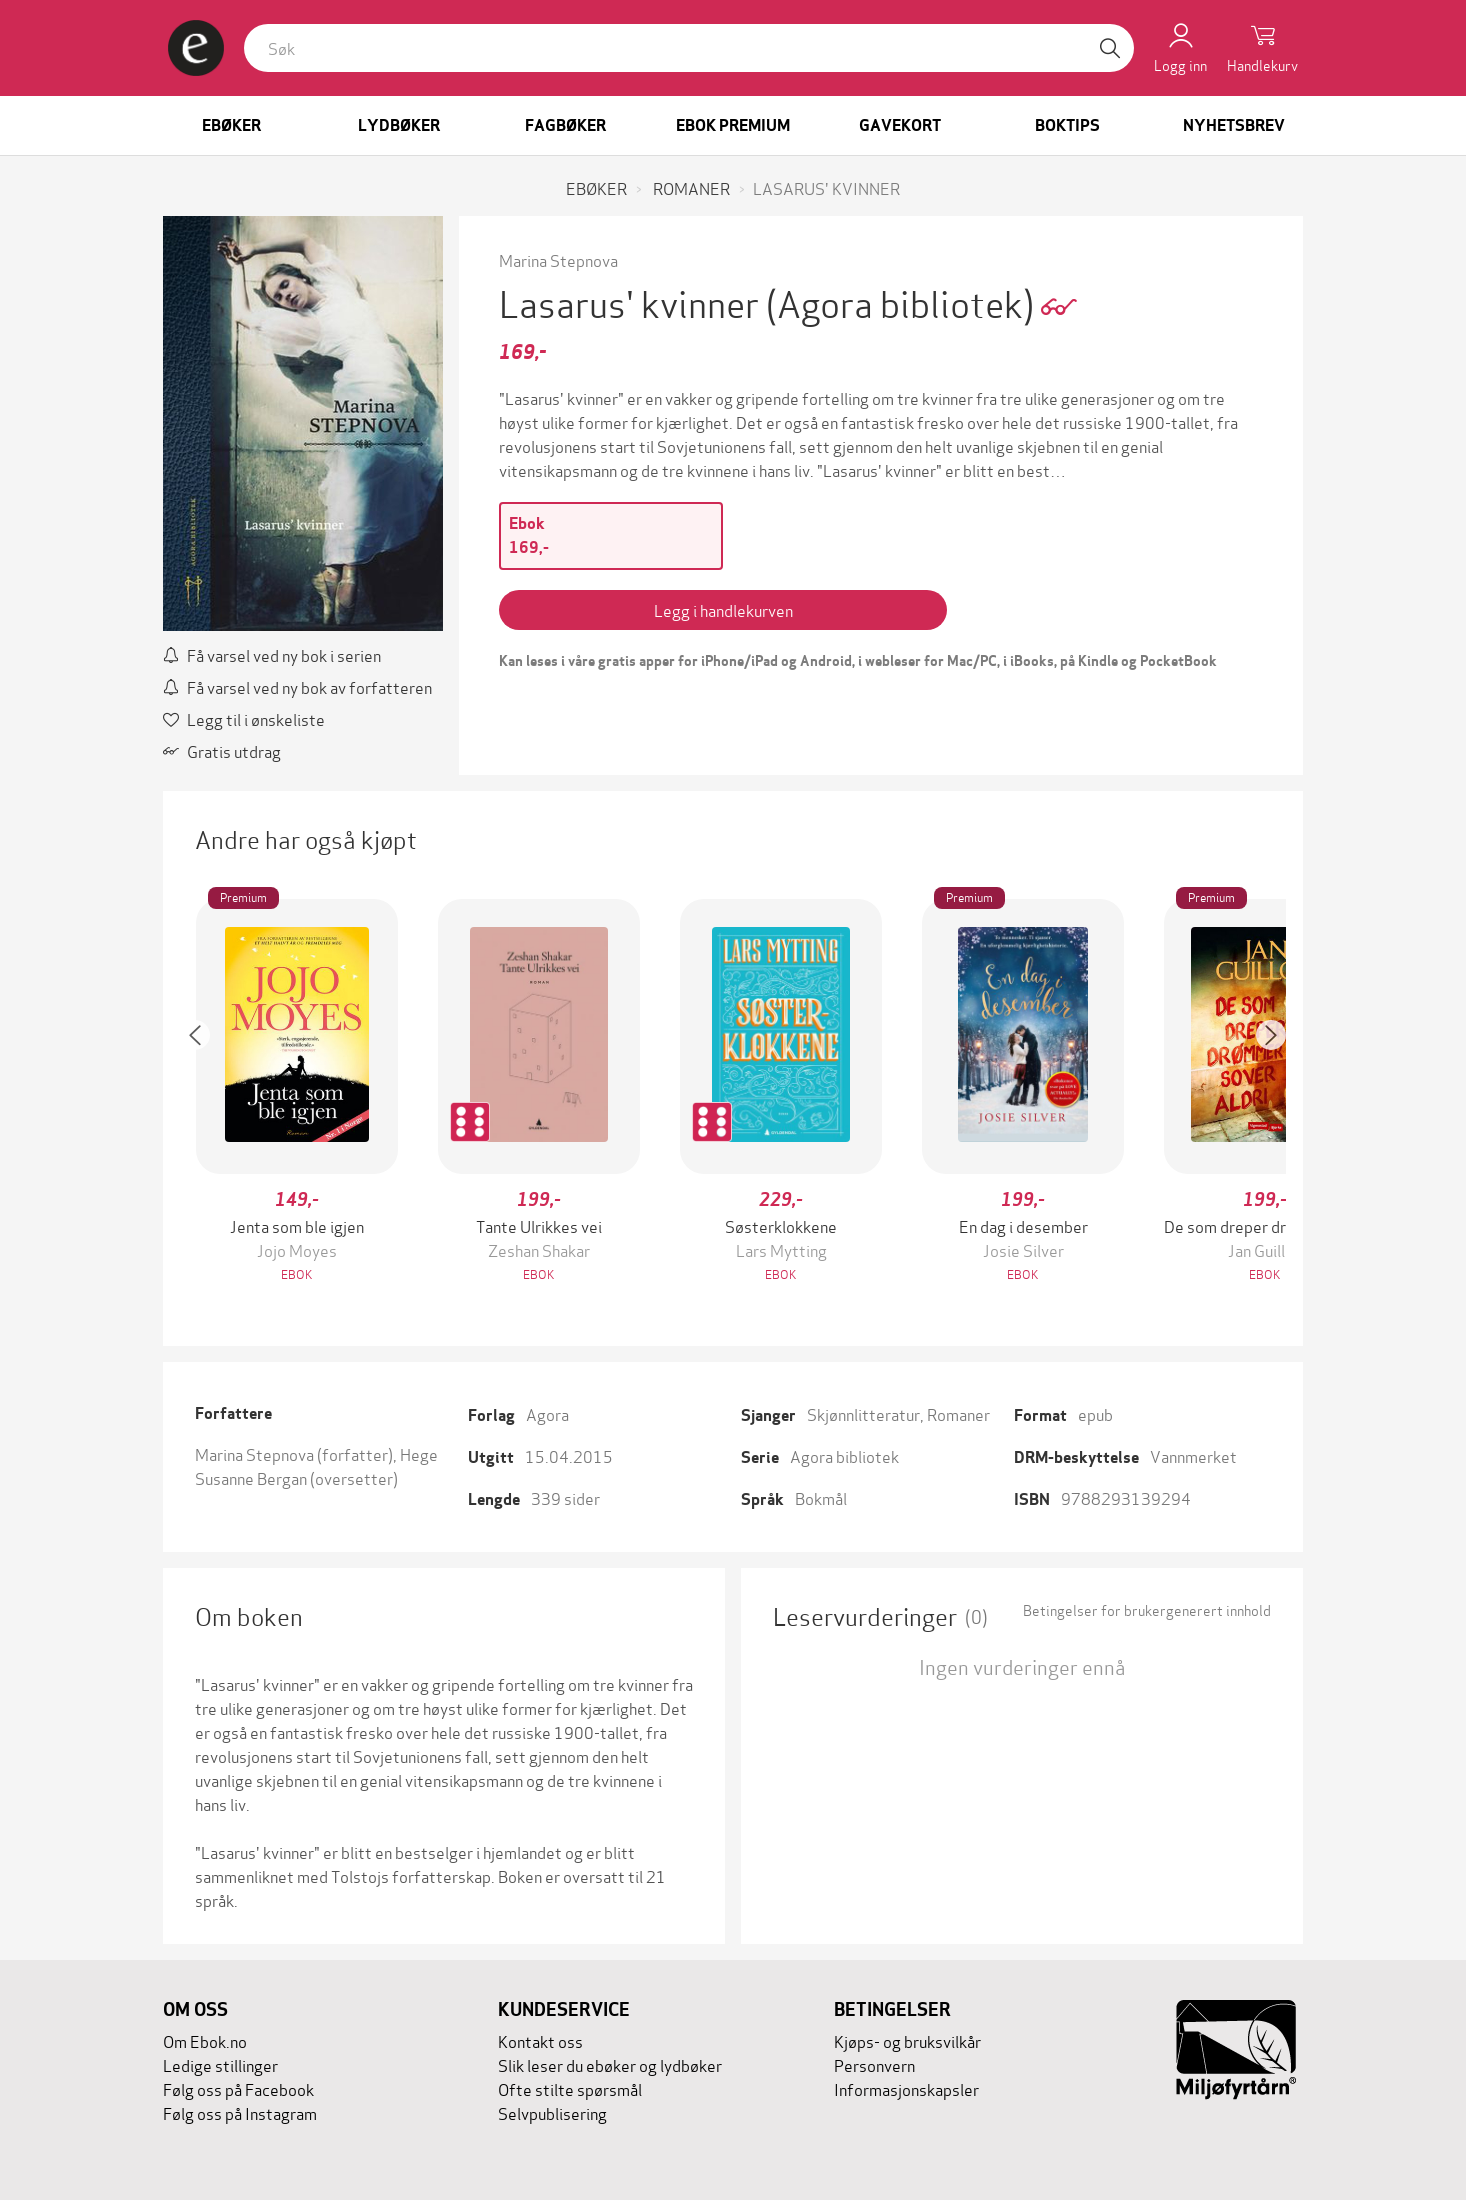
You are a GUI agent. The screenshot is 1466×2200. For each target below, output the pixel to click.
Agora (547, 1413)
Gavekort (900, 125)
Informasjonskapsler (906, 2088)
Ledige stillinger (220, 2064)
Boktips (1067, 125)
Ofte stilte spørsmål (570, 2088)
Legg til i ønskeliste (244, 718)
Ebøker (231, 125)
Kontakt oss (540, 2040)
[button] (205, 1092)
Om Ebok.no (205, 2040)
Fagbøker (565, 125)
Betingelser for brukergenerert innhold (1147, 1610)
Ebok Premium (733, 125)
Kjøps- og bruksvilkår (907, 2040)
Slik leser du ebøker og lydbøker (610, 2064)
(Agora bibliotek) (903, 301)
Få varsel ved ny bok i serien (272, 654)
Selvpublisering (552, 2112)
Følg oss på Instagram (240, 2112)
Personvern (874, 2064)
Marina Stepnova (558, 259)
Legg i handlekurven (723, 609)
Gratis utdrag (222, 750)
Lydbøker (399, 125)
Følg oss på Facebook (238, 2088)
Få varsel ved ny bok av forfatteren (297, 686)
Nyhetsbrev (1234, 125)
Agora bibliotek (844, 1455)
